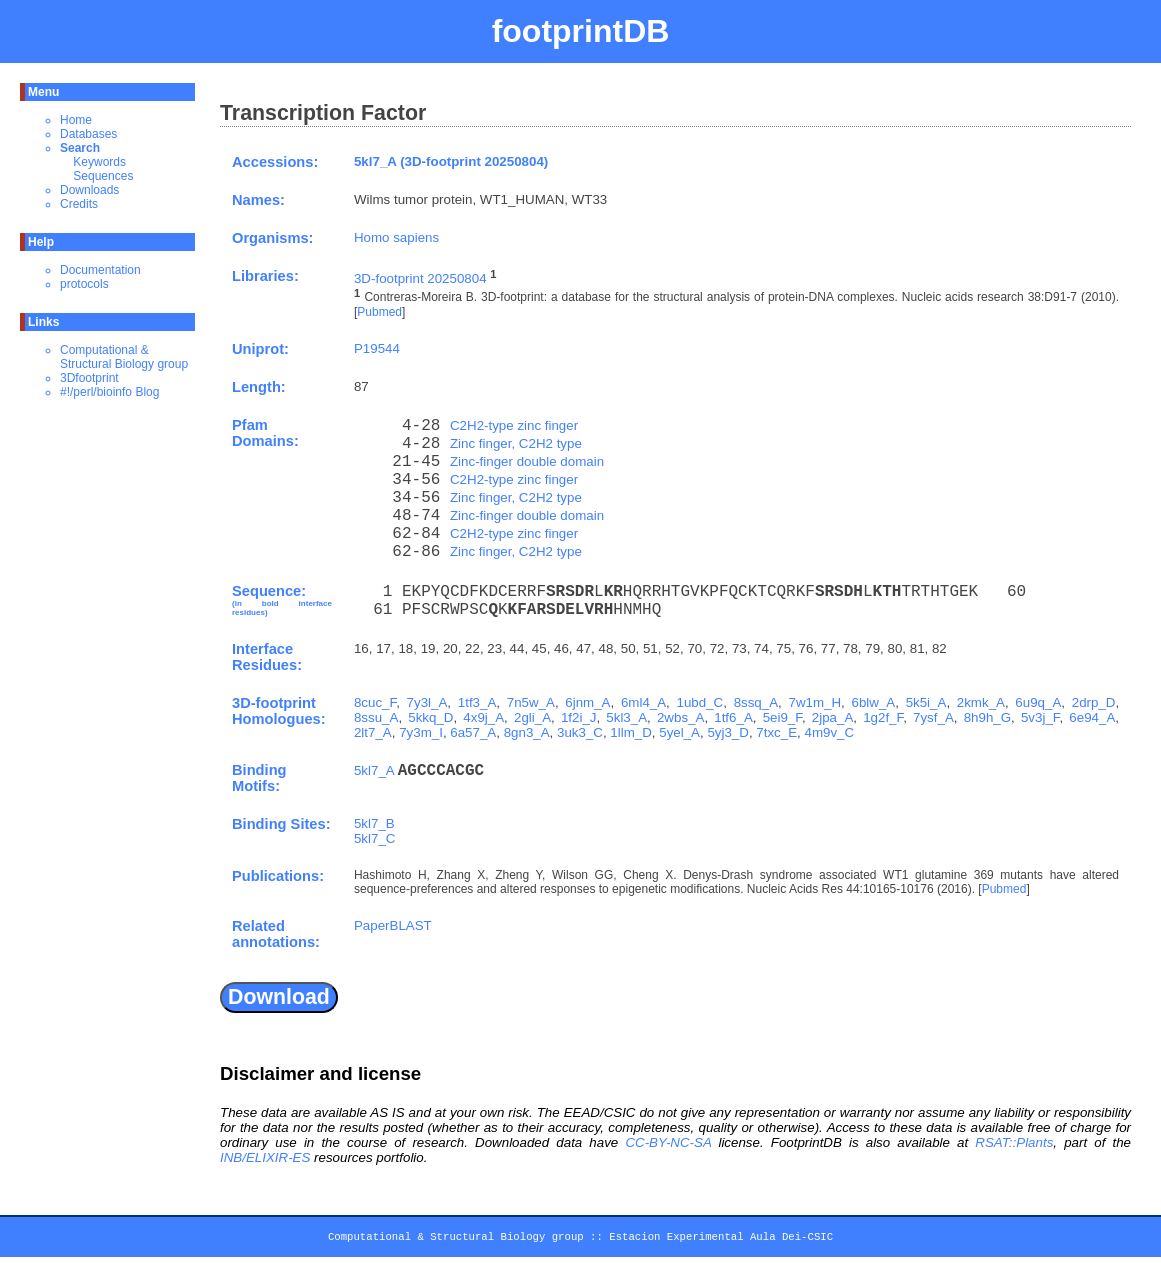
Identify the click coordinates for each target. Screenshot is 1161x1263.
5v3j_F (1040, 717)
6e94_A (1092, 717)
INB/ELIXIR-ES (265, 1157)
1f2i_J (579, 717)
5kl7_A (374, 770)
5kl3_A (626, 717)
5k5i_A (926, 702)
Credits (79, 204)
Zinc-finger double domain (527, 461)
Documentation (100, 270)
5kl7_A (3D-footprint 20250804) (451, 161)
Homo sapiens (396, 237)
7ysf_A (933, 717)
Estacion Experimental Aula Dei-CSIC (721, 1240)
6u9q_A (1038, 702)
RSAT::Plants (1014, 1142)
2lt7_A (373, 732)
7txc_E (776, 732)
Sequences (103, 176)
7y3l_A (427, 702)
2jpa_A (833, 717)
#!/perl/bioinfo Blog (109, 392)
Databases (88, 134)
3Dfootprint (89, 378)
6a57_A (473, 732)
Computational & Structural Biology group (124, 357)
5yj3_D (728, 732)
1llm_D (630, 732)
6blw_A (874, 702)
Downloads (89, 190)
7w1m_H (815, 702)
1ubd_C (700, 702)
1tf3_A (477, 702)
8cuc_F (375, 702)
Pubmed (379, 312)
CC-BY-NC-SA (668, 1142)
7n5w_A (531, 702)
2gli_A (532, 717)
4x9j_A (483, 717)
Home (76, 120)
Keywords (99, 162)
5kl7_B (374, 823)
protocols (84, 284)
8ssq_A (756, 702)
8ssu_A (376, 717)
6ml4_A (643, 702)
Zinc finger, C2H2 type (516, 443)
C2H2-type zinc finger (514, 425)
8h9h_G (987, 717)
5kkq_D (430, 717)
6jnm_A (587, 702)
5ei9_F (782, 717)
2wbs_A (680, 717)
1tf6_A (733, 717)
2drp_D (1094, 702)
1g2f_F (883, 717)
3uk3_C (580, 732)
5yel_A (679, 732)
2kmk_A (981, 702)
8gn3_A (527, 732)
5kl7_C (375, 838)
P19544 (377, 348)
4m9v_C (829, 732)
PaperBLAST (393, 925)
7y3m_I (421, 732)
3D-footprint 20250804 (420, 278)
